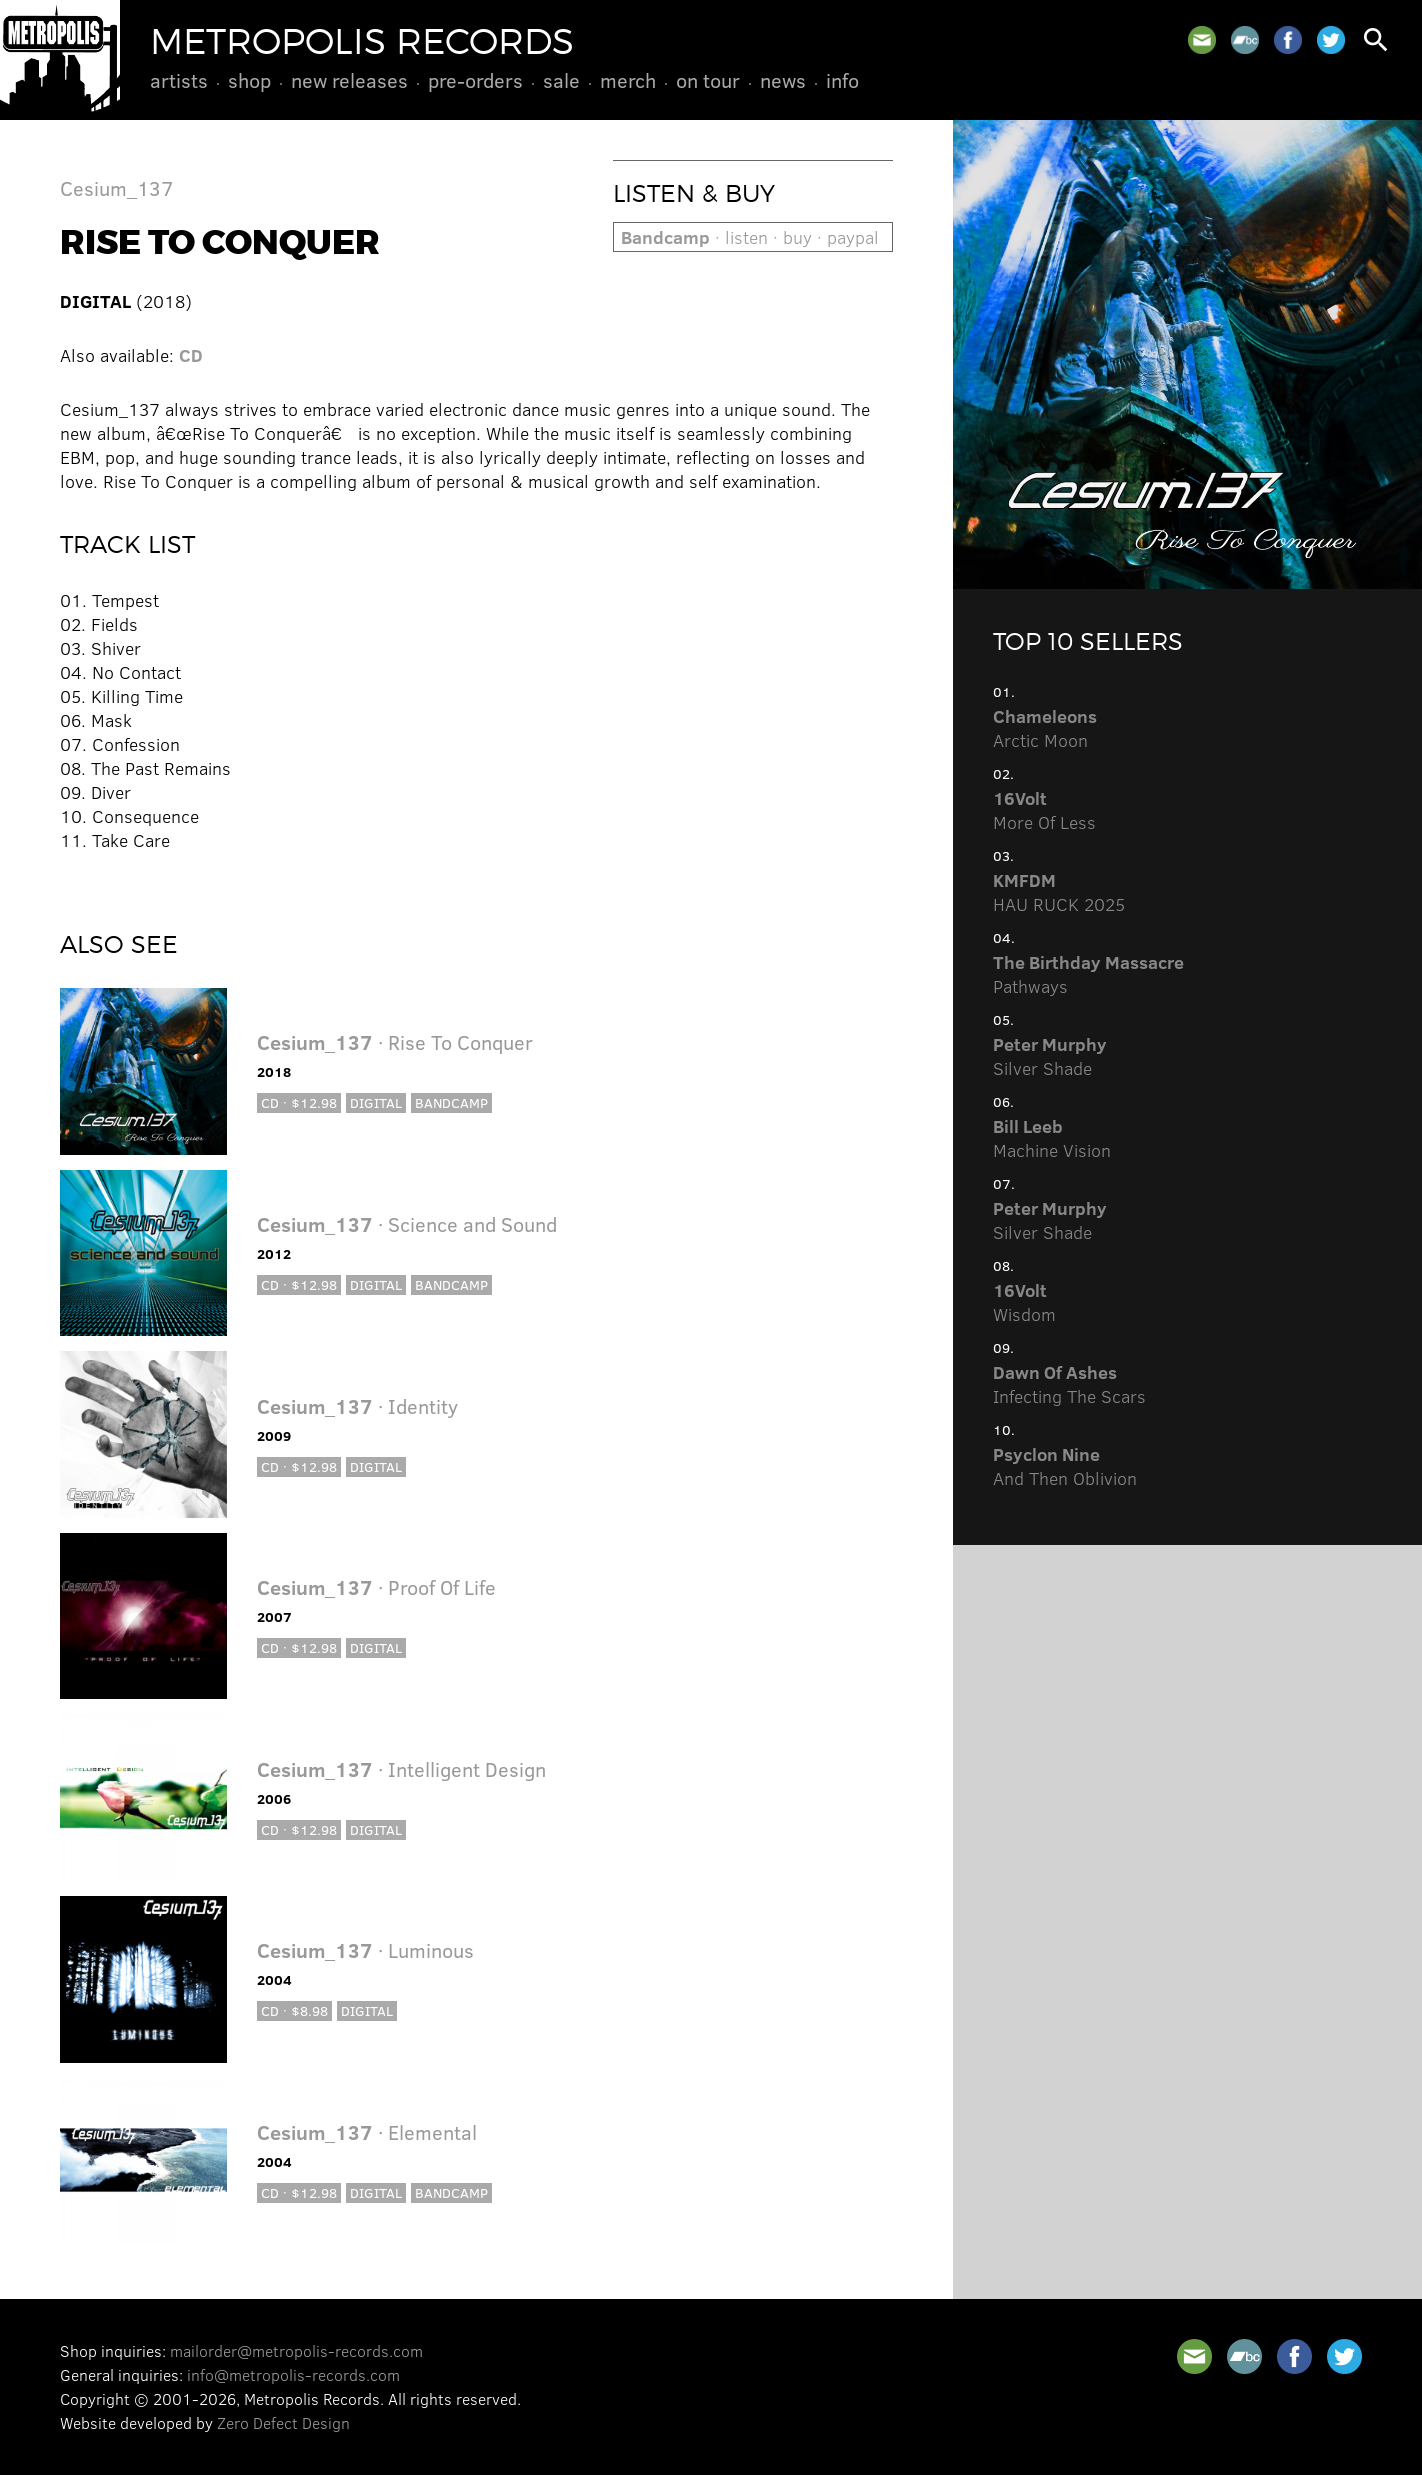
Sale (561, 80)
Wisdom (1024, 1302)
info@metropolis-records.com (293, 2374)
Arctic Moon (1045, 728)
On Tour (708, 80)
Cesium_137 (116, 187)
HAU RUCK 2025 (1059, 892)
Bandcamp (451, 1102)
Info (842, 80)
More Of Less (1044, 810)
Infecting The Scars (1069, 1384)
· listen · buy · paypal (750, 237)
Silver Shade (1050, 1056)
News (783, 80)
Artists (179, 80)
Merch (628, 80)
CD (191, 355)
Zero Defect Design (283, 2422)
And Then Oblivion (1065, 1466)
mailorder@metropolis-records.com (296, 2350)
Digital (376, 1102)
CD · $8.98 (294, 2010)
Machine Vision (1052, 1138)
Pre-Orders (475, 80)
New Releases (349, 80)
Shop (249, 80)
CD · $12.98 (299, 1102)
